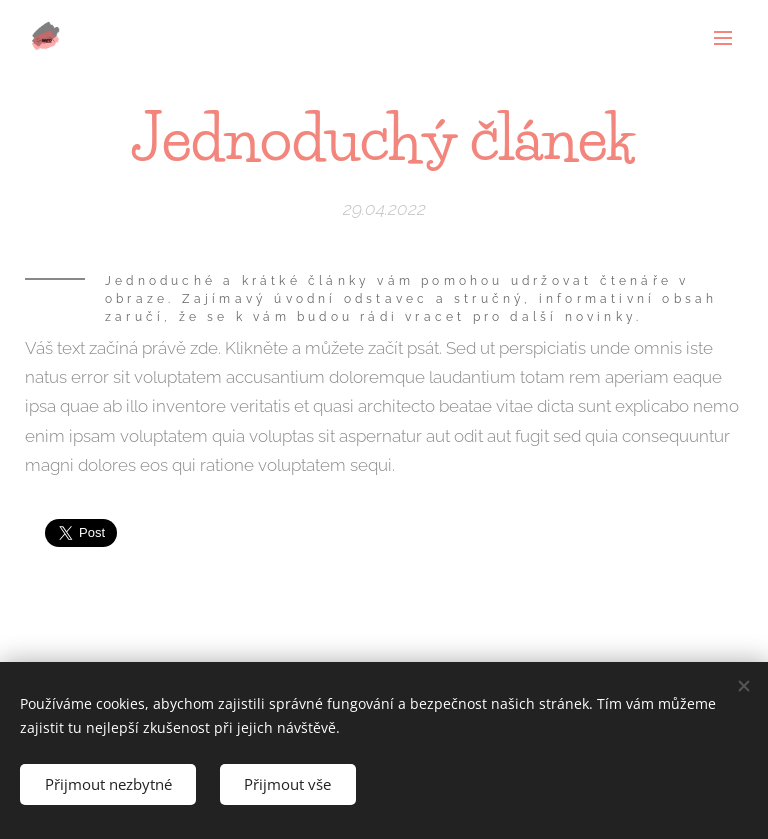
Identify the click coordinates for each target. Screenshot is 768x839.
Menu (723, 38)
